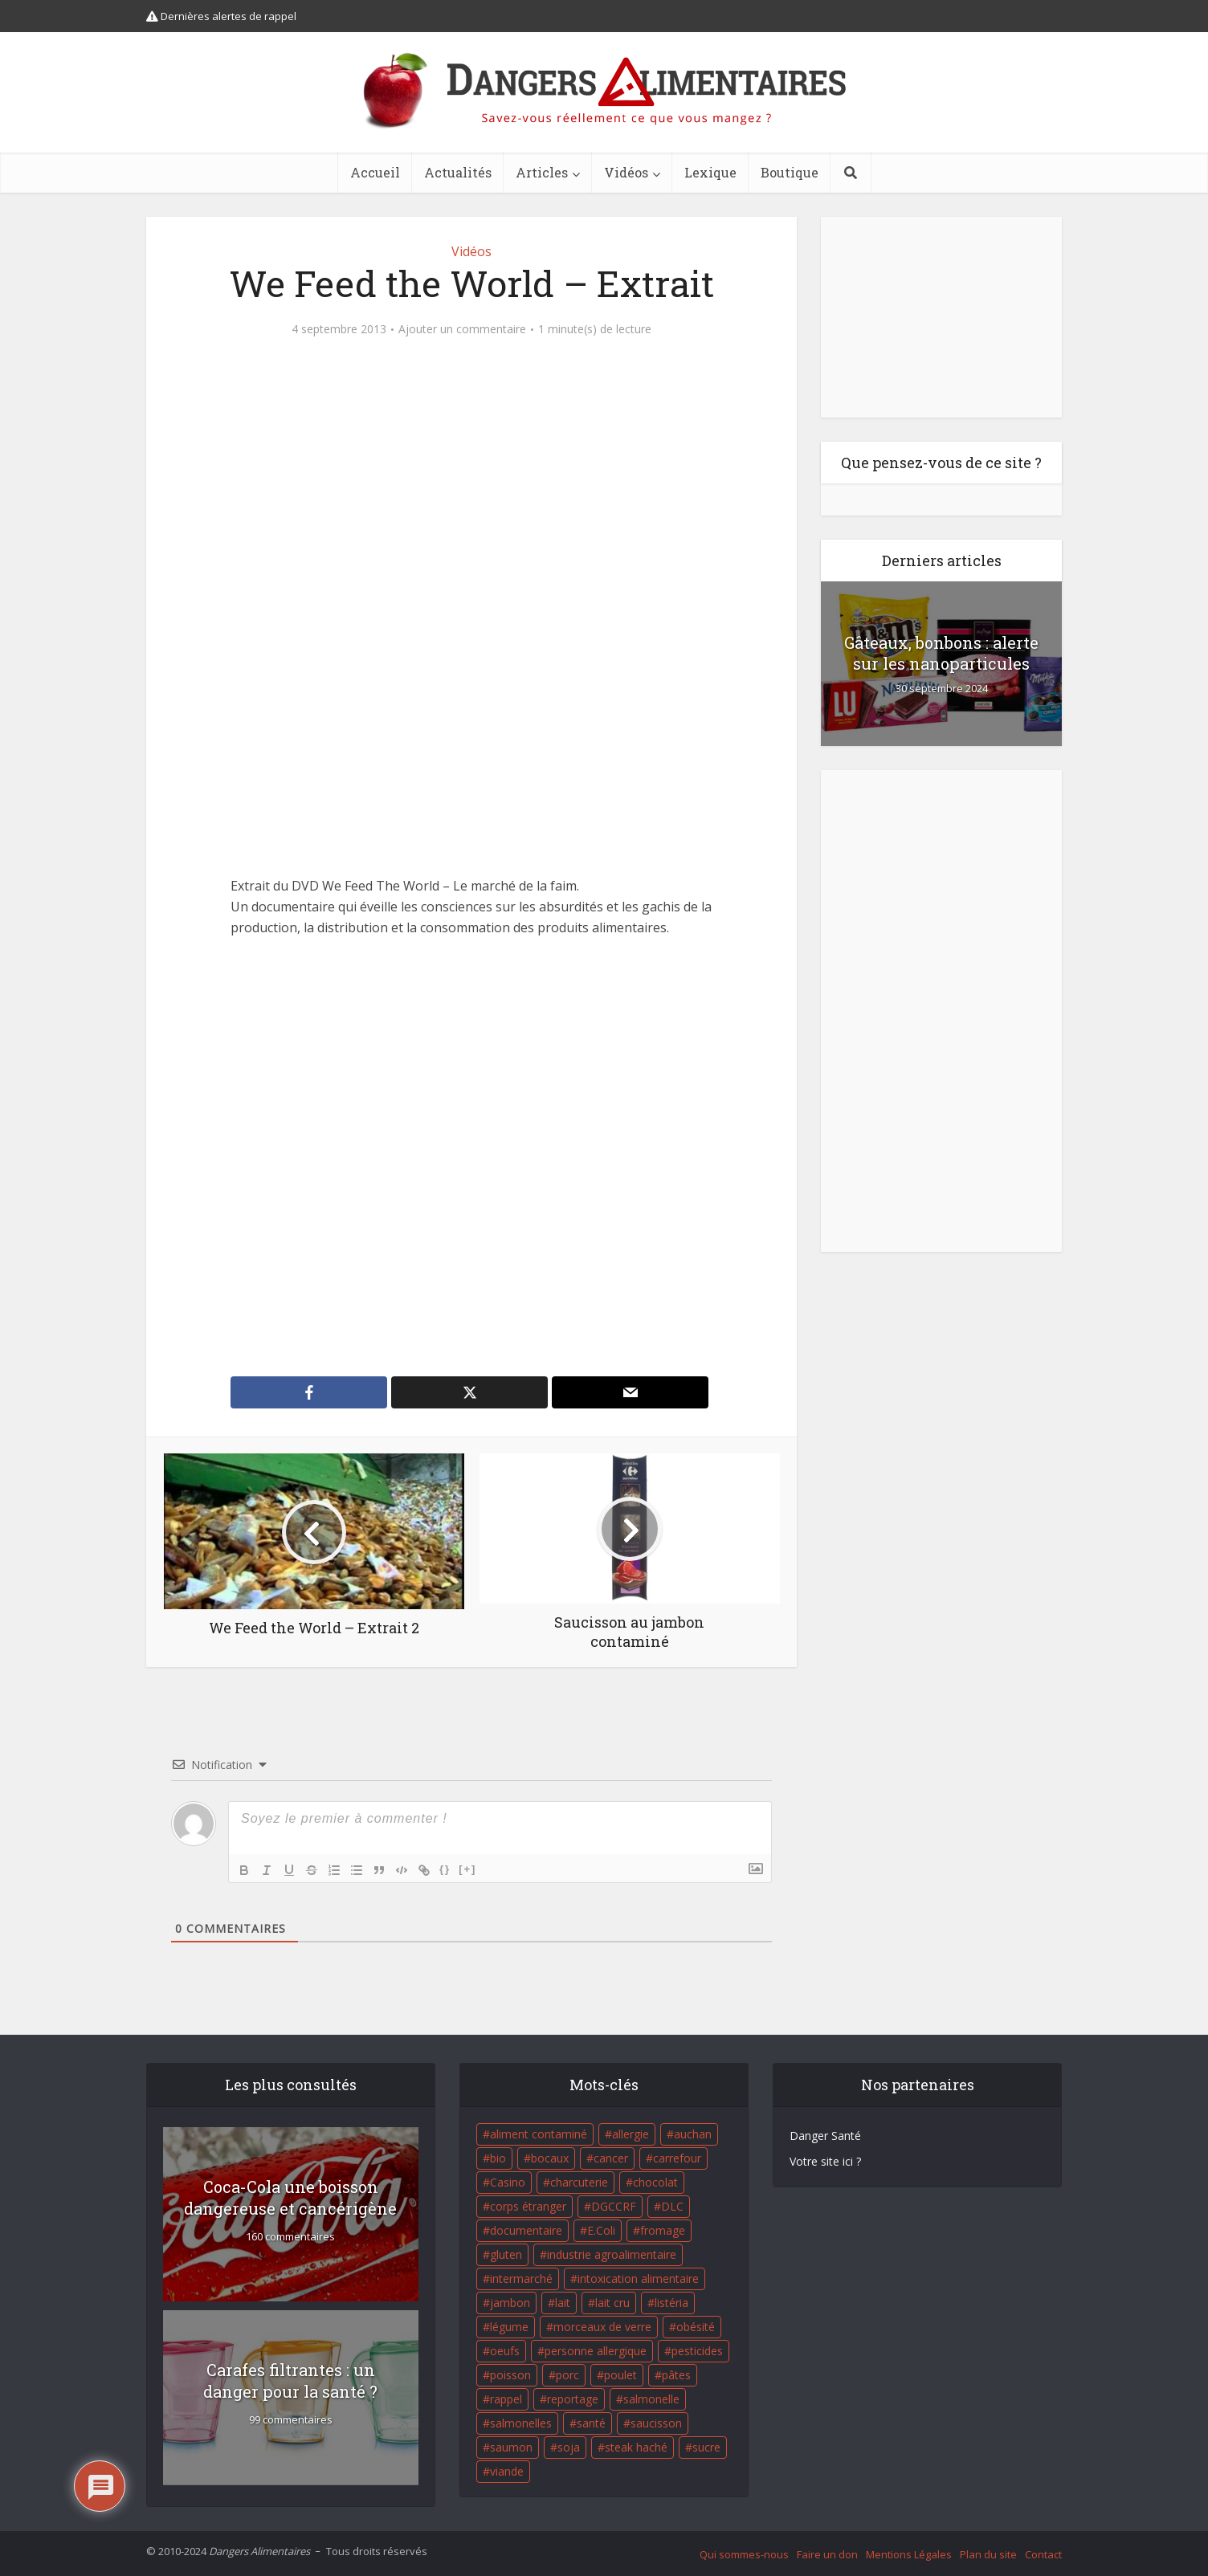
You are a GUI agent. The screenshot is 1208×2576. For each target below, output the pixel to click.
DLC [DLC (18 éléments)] (672, 2206)
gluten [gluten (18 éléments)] (506, 2254)
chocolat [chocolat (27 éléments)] (655, 2182)
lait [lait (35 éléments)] (562, 2302)
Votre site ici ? (825, 2161)
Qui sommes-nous (744, 2554)
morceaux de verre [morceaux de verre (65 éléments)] (602, 2326)
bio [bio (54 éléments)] (498, 2158)
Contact (1043, 2554)
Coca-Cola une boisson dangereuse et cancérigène (290, 2197)
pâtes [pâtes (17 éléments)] (676, 2374)
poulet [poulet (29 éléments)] (620, 2374)
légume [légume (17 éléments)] (509, 2326)
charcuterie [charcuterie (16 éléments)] (579, 2182)
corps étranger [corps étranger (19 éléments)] (528, 2206)
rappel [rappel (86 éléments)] (506, 2399)
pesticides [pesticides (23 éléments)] (697, 2350)
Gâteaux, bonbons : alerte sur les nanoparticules (941, 653)
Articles (542, 172)
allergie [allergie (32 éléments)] (630, 2134)
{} (445, 1869)
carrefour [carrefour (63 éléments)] (677, 2158)
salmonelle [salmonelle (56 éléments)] (651, 2399)
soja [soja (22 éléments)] (568, 2447)
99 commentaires (291, 2420)
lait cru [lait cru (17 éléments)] (612, 2302)
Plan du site (988, 2554)
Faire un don (827, 2554)
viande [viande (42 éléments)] (507, 2471)
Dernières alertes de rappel (221, 16)
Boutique (789, 172)
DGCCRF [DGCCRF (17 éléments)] (613, 2206)
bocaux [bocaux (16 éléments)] (550, 2158)
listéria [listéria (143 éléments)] (671, 2302)
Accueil (375, 172)
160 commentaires (290, 2237)
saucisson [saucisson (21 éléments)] (656, 2423)
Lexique (710, 172)
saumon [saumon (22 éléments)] (511, 2447)
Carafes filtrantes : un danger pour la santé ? (290, 2380)
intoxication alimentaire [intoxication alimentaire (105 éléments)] (638, 2278)
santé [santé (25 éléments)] (591, 2423)
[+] (467, 1869)
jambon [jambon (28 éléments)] (510, 2302)
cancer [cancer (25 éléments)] (611, 2158)
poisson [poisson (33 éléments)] (510, 2374)
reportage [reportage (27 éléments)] (572, 2399)
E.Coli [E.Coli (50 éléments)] (601, 2230)
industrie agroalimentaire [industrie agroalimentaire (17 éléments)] (611, 2254)
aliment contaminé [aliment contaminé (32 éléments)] (538, 2134)
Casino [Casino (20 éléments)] (507, 2182)
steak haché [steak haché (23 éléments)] (636, 2447)
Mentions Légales (909, 2554)
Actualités (458, 172)
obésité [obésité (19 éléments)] (695, 2326)
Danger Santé (825, 2135)
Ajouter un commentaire (462, 329)
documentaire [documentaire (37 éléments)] (526, 2230)
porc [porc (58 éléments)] (567, 2374)
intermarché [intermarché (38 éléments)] (521, 2278)
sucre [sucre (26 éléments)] (706, 2447)
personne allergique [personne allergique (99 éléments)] (596, 2350)
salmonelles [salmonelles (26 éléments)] (521, 2423)
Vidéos (626, 172)
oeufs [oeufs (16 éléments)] (505, 2350)
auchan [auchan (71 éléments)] (693, 2134)
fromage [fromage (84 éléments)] (662, 2230)
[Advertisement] (471, 1157)
